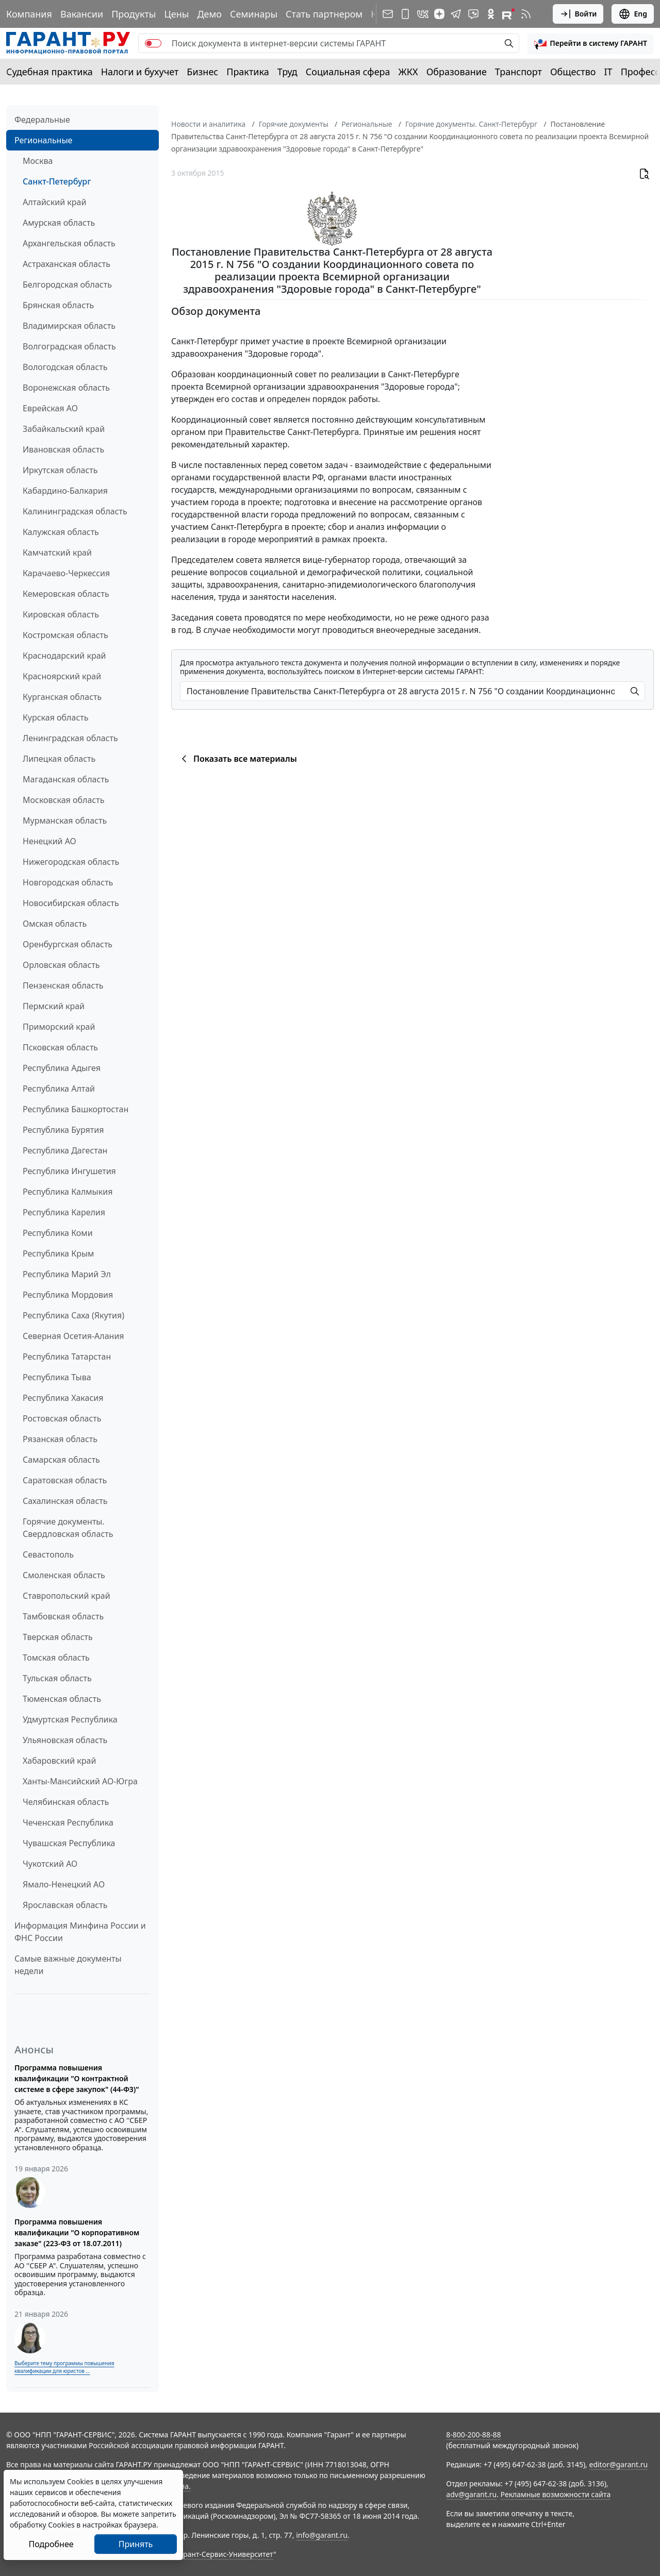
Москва (38, 160)
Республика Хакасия (63, 1397)
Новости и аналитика (208, 124)
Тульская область (57, 1678)
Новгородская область (68, 882)
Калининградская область (75, 511)
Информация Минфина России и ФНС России (80, 1932)
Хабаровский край (59, 1760)
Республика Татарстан (67, 1356)
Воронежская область (66, 387)
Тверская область (58, 1637)
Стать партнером (324, 14)
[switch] (153, 43)
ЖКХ (408, 71)
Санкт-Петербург (57, 181)
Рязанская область (60, 1439)
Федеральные (42, 119)
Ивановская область (63, 449)
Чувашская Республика (69, 1843)
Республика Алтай (59, 1088)
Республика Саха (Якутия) (73, 1315)
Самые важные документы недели (68, 1965)
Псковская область (60, 1047)
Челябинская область (66, 1802)
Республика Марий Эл (67, 1274)
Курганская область (62, 696)
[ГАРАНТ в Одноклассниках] (491, 14)
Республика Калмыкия (67, 1191)
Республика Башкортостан (75, 1109)
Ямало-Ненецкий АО (64, 1884)
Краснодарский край (64, 655)
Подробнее (50, 2544)
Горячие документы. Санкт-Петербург (471, 124)
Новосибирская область (71, 903)
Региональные (43, 140)
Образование (456, 71)
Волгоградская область (69, 346)
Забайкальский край (64, 428)
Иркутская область (60, 470)
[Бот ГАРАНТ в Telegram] (473, 14)
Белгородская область (67, 284)
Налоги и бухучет (140, 71)
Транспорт (518, 71)
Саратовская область (65, 1480)
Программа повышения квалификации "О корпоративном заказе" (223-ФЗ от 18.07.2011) (76, 2232)
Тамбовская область (63, 1616)
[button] (590, 43)
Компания (29, 14)
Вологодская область (65, 367)
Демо (209, 14)
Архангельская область (69, 243)
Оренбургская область (67, 944)
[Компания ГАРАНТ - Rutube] (508, 14)
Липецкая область (59, 758)
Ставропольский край (66, 1595)
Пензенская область (63, 985)
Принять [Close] (136, 2544)
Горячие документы (293, 124)
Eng (632, 14)
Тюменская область (62, 1698)
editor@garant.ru (618, 2464)
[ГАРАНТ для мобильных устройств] (405, 14)
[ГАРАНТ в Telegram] (456, 14)
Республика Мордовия (68, 1294)
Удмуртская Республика (70, 1719)
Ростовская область (62, 1418)
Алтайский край (54, 202)
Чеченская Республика (68, 1822)
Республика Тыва (57, 1377)
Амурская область (59, 222)
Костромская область (65, 635)
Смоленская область (64, 1575)
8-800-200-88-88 (473, 2434)
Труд (287, 71)
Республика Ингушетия (69, 1171)
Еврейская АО (50, 408)
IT (608, 71)
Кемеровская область (66, 593)
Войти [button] (578, 14)
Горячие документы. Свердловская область (68, 1528)
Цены (176, 14)
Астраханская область (66, 264)
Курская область (55, 717)
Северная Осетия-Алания (73, 1336)
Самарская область (61, 1459)
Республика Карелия (64, 1212)
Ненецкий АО (49, 841)
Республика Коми (58, 1233)
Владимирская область (69, 325)
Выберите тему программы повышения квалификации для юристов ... (64, 2367)
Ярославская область (65, 1905)
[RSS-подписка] (526, 14)
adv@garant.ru (471, 2494)
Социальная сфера (348, 71)
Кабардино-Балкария (65, 490)
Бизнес (202, 71)
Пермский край (54, 1006)
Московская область (63, 800)
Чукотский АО (50, 1863)
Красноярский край (62, 676)
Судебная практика (49, 71)
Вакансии (81, 14)
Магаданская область (66, 779)
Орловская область (61, 965)
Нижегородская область (71, 861)
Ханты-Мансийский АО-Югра (80, 1781)
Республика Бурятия (63, 1129)
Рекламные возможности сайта (556, 2494)
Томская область (56, 1657)
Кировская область (61, 614)
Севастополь (48, 1554)
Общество (573, 71)
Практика (247, 71)
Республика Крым (58, 1253)
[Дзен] (439, 14)
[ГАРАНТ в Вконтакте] (423, 14)
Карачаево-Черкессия (66, 573)
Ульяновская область (65, 1740)
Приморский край (59, 1026)
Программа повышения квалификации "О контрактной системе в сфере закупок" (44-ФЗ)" (76, 2078)
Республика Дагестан (65, 1150)
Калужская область (61, 532)
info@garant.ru (322, 2535)
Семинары (253, 14)
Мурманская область (65, 820)
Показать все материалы (237, 758)
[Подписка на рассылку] (388, 14)
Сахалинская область (65, 1501)
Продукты (133, 14)
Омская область (55, 923)
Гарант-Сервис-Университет (224, 2554)
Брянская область (58, 305)
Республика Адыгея (62, 1068)
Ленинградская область (70, 738)
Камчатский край (57, 552)
